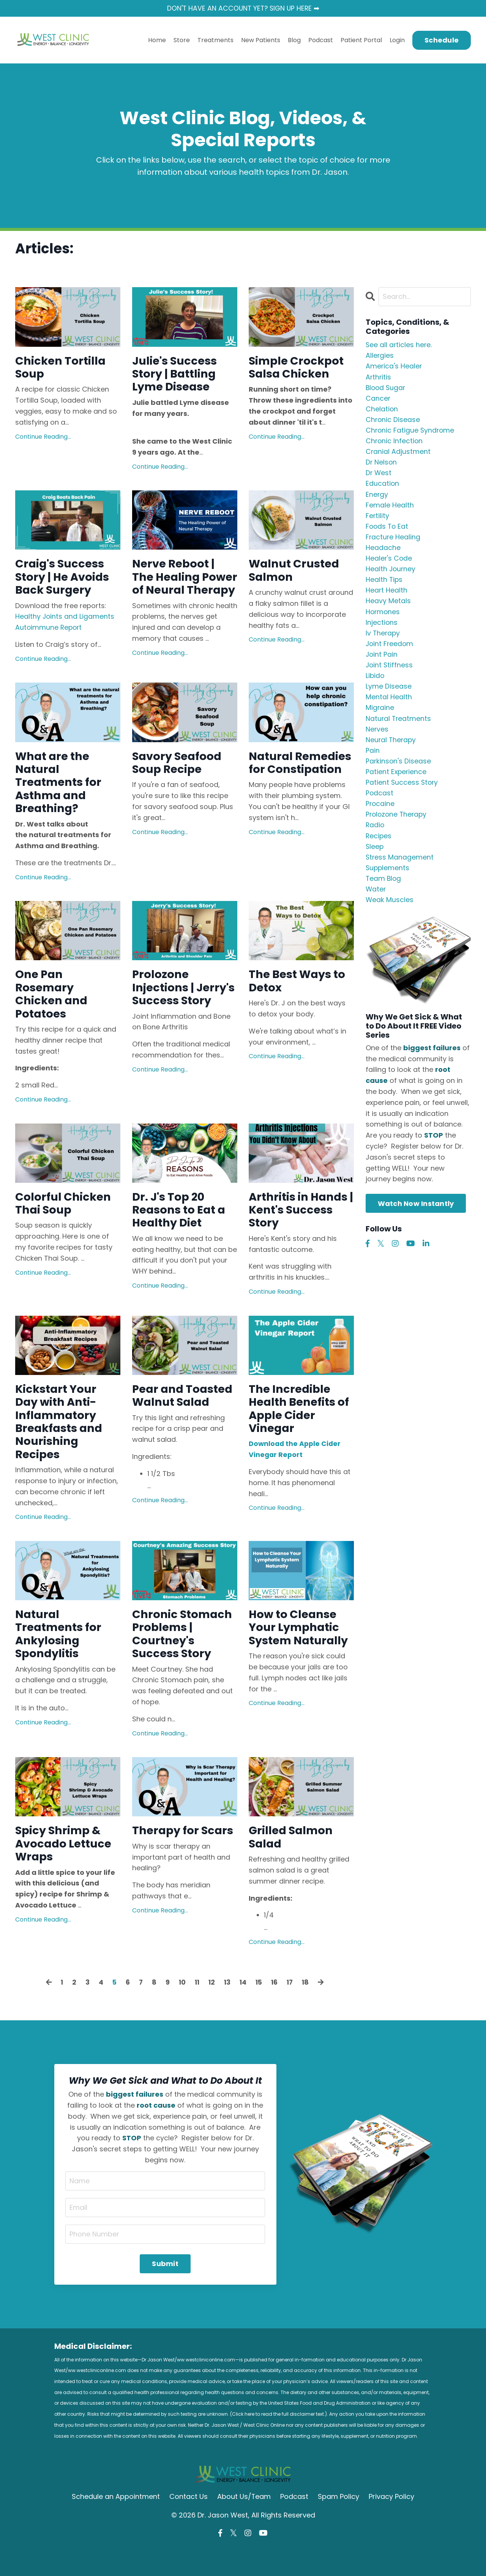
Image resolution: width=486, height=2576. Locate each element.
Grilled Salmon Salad (292, 1862)
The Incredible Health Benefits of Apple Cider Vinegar (301, 1428)
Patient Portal (361, 40)
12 (211, 2008)
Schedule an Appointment (116, 2523)
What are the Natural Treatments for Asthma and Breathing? (59, 795)
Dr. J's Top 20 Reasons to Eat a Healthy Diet (180, 1227)
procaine (380, 815)
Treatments (215, 40)
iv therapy (383, 640)
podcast (380, 804)
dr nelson (382, 465)
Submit (165, 2290)
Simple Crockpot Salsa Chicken (298, 368)
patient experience (397, 782)
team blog (384, 892)
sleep (375, 859)
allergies (380, 356)
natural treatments (399, 728)
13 (227, 2008)
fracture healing (393, 542)
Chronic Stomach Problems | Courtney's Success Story (183, 1657)
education (382, 487)
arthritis (379, 378)
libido (375, 684)
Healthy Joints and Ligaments (65, 620)
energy (377, 498)
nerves (377, 739)
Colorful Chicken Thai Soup (64, 1220)
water (376, 903)
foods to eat (388, 531)
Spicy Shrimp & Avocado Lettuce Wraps (64, 1869)
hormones (383, 618)
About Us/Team (244, 2523)
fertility (378, 520)
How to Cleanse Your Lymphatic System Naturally (300, 1650)
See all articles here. (399, 345)
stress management (400, 870)
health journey (391, 575)
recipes (379, 848)
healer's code (389, 564)
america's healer (394, 367)
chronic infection (395, 443)
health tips (384, 586)
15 (260, 2008)
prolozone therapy (397, 826)
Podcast (320, 40)
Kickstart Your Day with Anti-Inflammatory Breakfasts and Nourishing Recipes (60, 1442)
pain (373, 760)
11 (196, 2008)
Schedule (441, 40)
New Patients (260, 40)
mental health (389, 706)
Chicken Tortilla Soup (61, 368)
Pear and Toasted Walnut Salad (184, 1415)
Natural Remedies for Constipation (287, 781)
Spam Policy (339, 2523)
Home (157, 40)
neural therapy (391, 750)
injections (382, 629)
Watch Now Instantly (416, 1218)
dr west (379, 476)
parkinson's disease (399, 771)
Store (182, 40)
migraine (380, 717)
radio (375, 837)
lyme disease (389, 695)
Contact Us (188, 2523)
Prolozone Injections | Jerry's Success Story (177, 1010)
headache (383, 553)
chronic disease (393, 422)
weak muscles (390, 914)
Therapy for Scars (184, 1856)
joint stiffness (390, 673)
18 (308, 2008)
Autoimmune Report (49, 631)
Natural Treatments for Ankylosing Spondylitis (59, 1657)
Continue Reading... (43, 437)
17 (292, 2008)
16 (276, 2008)
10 (180, 2008)
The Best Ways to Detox (299, 996)
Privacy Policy (392, 2523)
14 (243, 2008)
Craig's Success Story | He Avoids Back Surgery (63, 580)
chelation (382, 411)
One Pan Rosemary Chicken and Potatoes (52, 1010)
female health (390, 509)
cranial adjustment (398, 454)
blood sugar (386, 389)
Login (397, 40)
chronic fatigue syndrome (411, 433)
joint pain (382, 662)
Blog (294, 40)
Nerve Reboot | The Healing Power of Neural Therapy (178, 586)
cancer (378, 400)
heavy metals (388, 607)
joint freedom (390, 651)
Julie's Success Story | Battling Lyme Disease (175, 374)
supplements (388, 881)
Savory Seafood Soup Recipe (178, 775)
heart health (387, 597)
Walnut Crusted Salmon (296, 573)
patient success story (402, 793)
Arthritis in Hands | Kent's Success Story (300, 1227)
